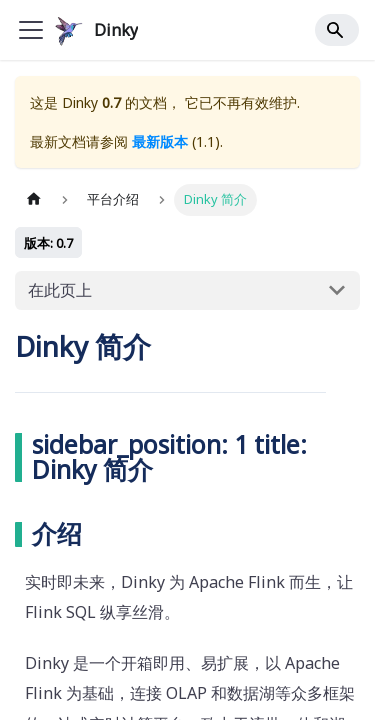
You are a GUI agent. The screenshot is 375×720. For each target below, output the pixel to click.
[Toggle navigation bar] (31, 30)
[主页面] (34, 199)
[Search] (337, 30)
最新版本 (160, 141)
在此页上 (60, 290)
